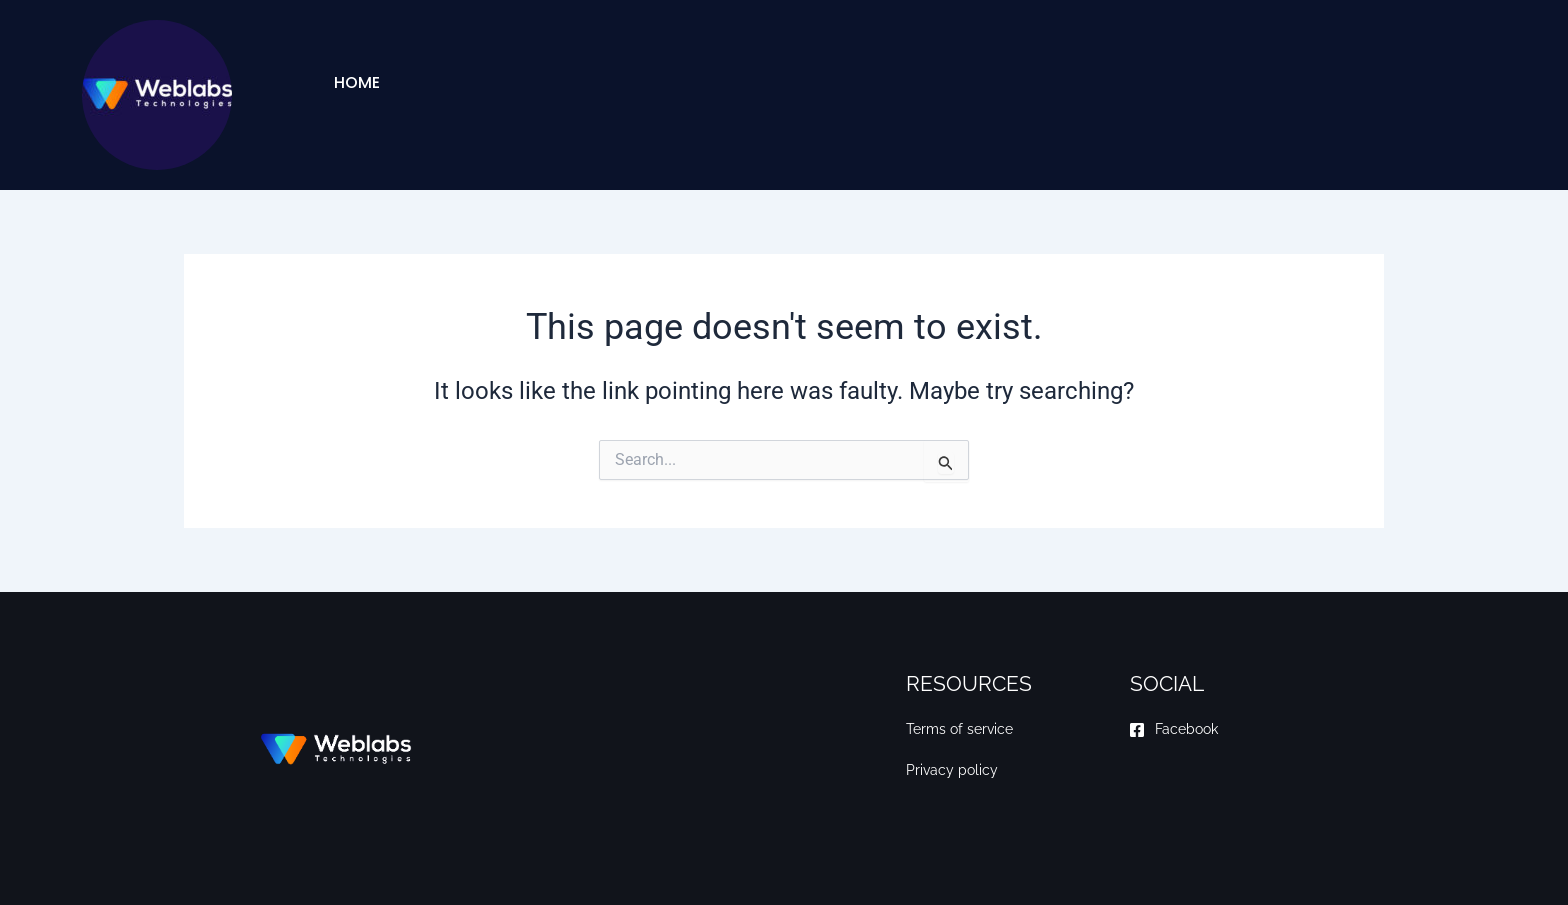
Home (357, 82)
